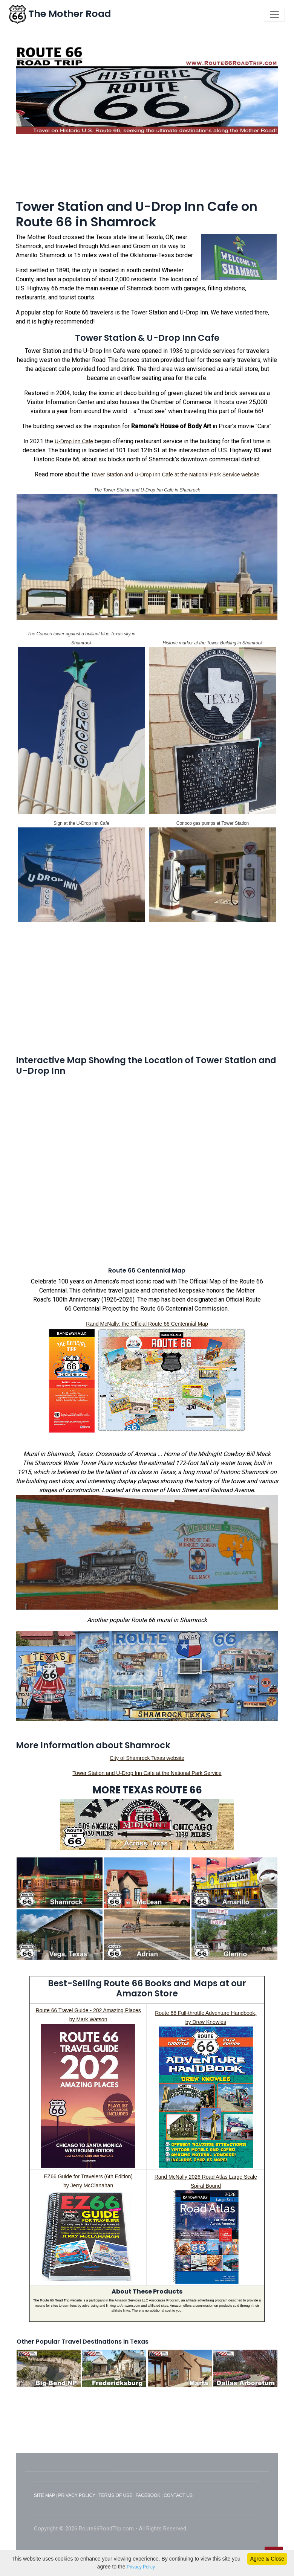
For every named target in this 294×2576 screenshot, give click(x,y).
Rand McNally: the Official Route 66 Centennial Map (147, 1324)
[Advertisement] (147, 170)
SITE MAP (44, 2495)
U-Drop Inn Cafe (74, 441)
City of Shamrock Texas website (147, 1758)
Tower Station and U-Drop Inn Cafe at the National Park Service (146, 1773)
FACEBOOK (148, 2495)
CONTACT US (178, 2495)
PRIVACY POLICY (76, 2495)
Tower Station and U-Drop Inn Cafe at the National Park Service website (175, 475)
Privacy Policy (141, 2567)
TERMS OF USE (115, 2495)
